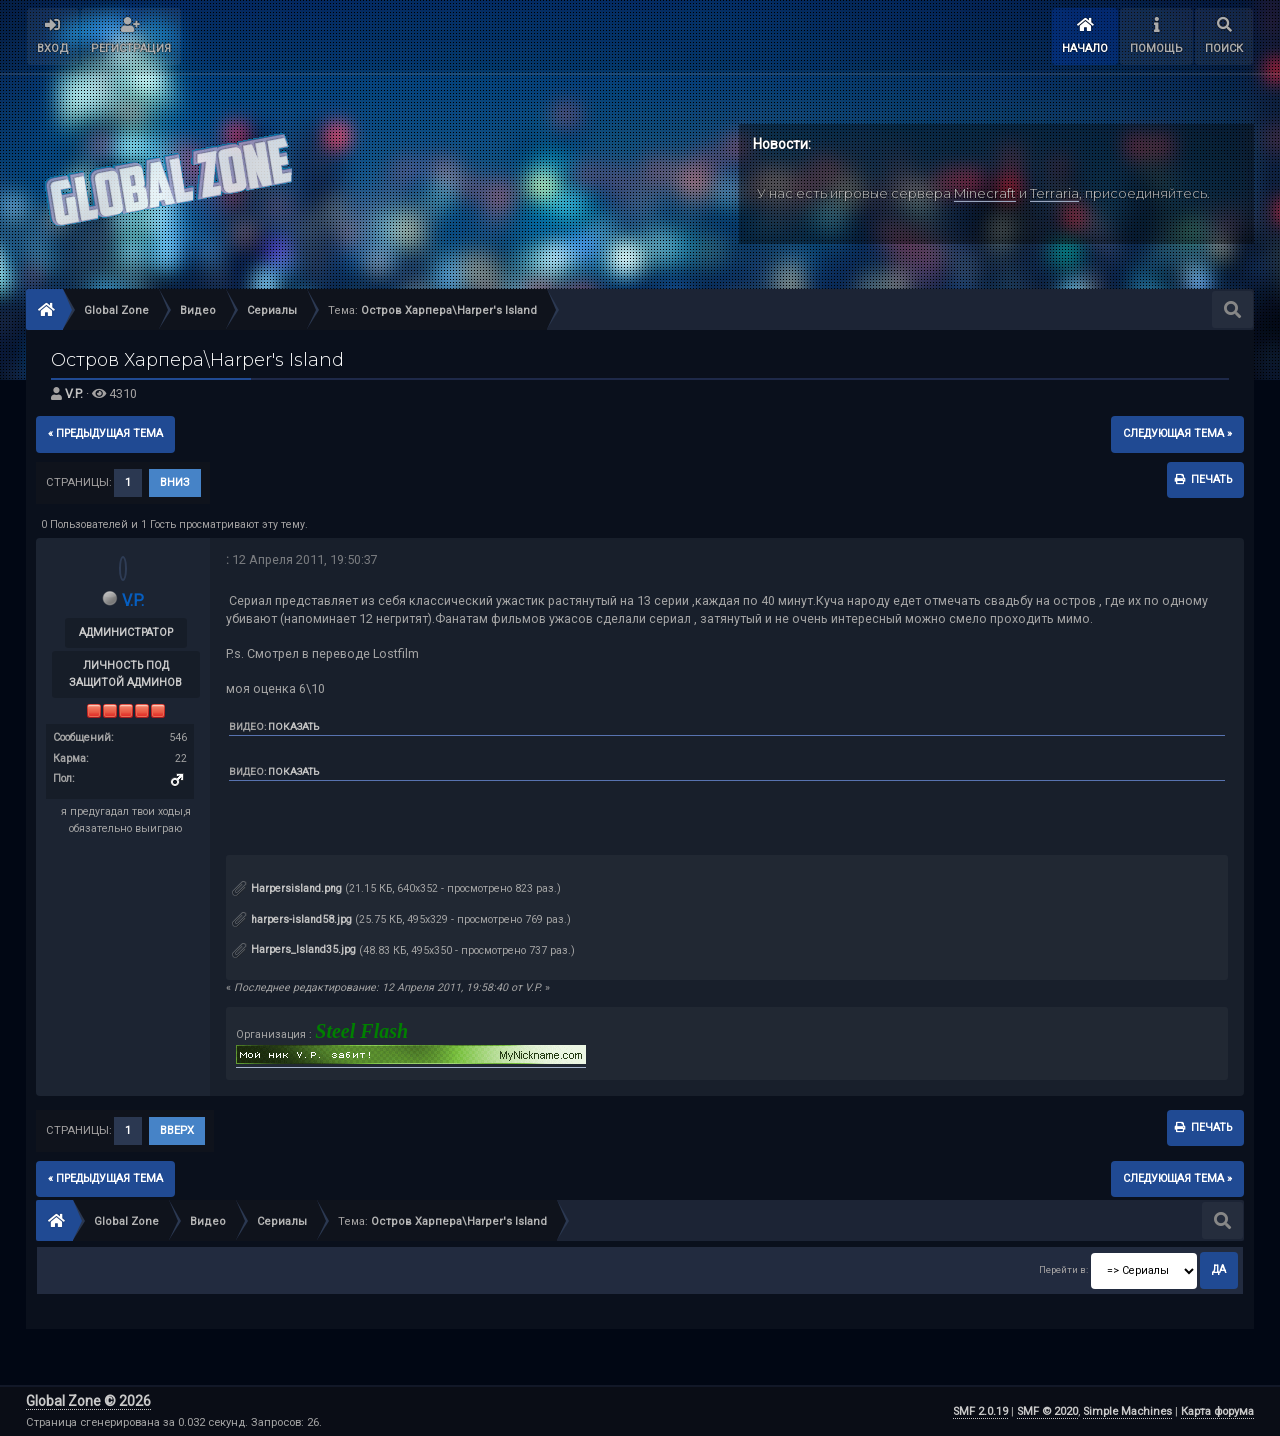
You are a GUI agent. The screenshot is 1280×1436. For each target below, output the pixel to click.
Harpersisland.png (287, 888)
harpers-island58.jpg (292, 919)
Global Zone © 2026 (88, 1401)
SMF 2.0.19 (980, 1411)
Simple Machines (1127, 1411)
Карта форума (1217, 1411)
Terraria (1054, 193)
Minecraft (985, 193)
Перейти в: (1063, 1269)
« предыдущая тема (105, 433)
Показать (293, 726)
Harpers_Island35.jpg (294, 949)
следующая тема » (1177, 433)
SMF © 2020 (1047, 1411)
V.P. (74, 393)
